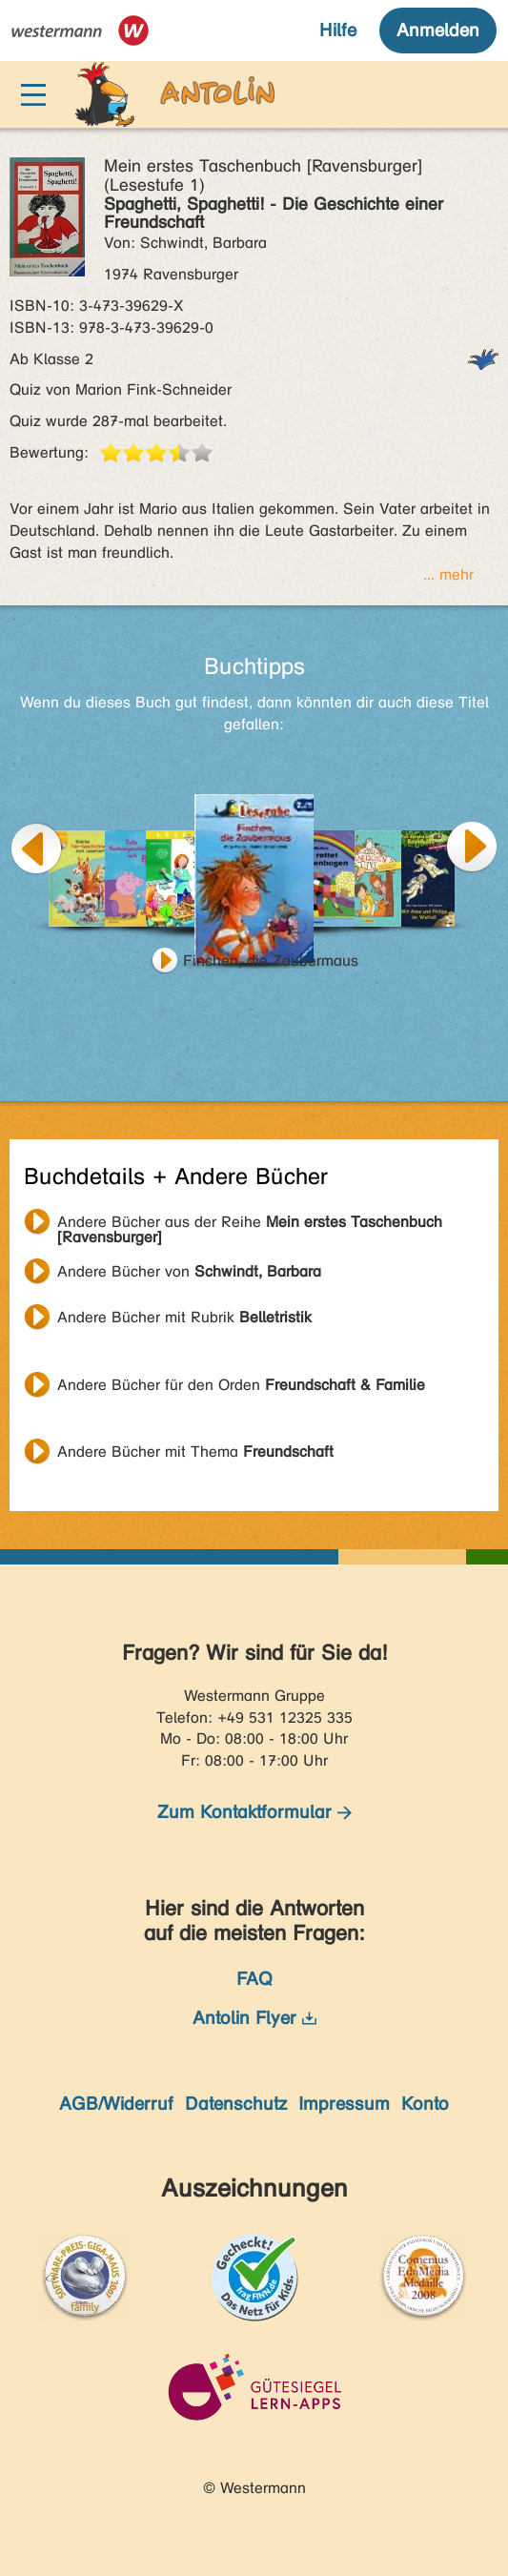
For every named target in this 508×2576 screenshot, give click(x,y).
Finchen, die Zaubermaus (270, 960)
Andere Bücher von (189, 1271)
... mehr (448, 574)
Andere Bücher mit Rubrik (184, 1317)
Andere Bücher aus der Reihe (249, 1224)
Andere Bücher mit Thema (195, 1451)
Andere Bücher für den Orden (241, 1385)
